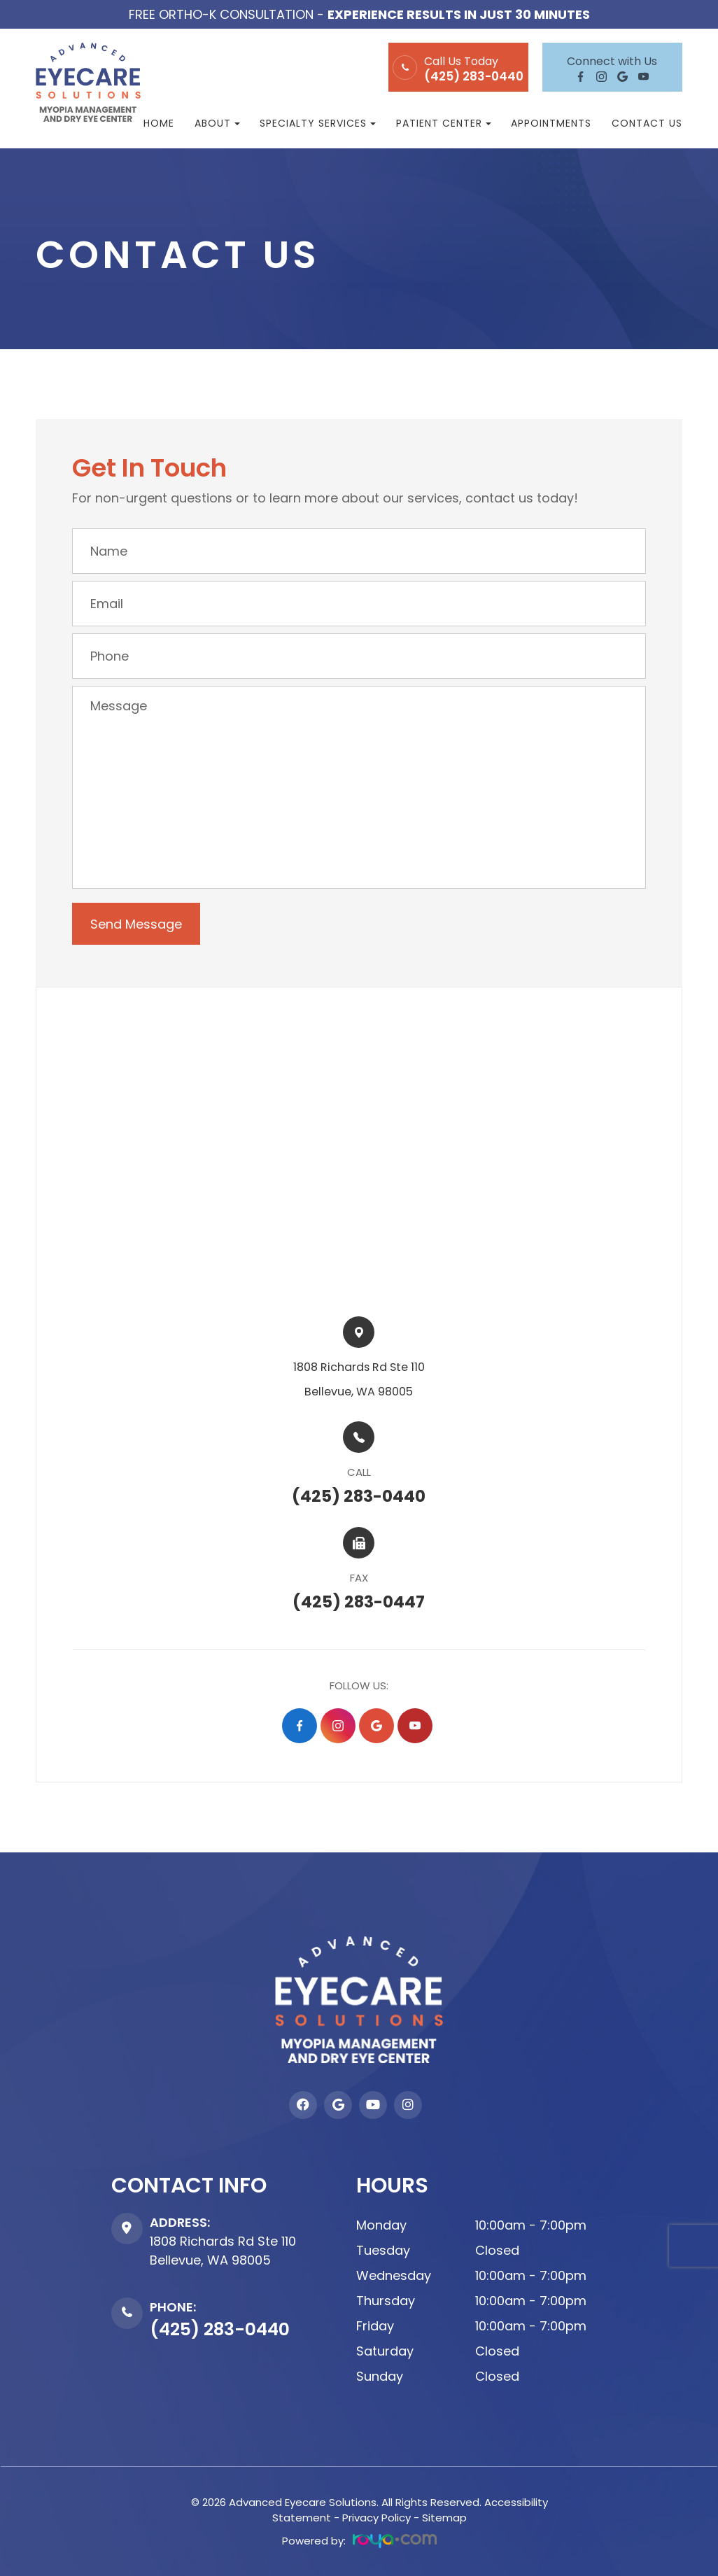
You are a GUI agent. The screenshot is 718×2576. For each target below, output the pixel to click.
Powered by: (359, 2540)
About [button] (217, 123)
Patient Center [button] (443, 123)
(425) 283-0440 (473, 76)
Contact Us (647, 123)
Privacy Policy (376, 2517)
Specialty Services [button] (318, 123)
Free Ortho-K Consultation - (359, 14)
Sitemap (444, 2517)
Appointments (551, 123)
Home (158, 123)
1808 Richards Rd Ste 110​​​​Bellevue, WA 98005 (359, 1379)
